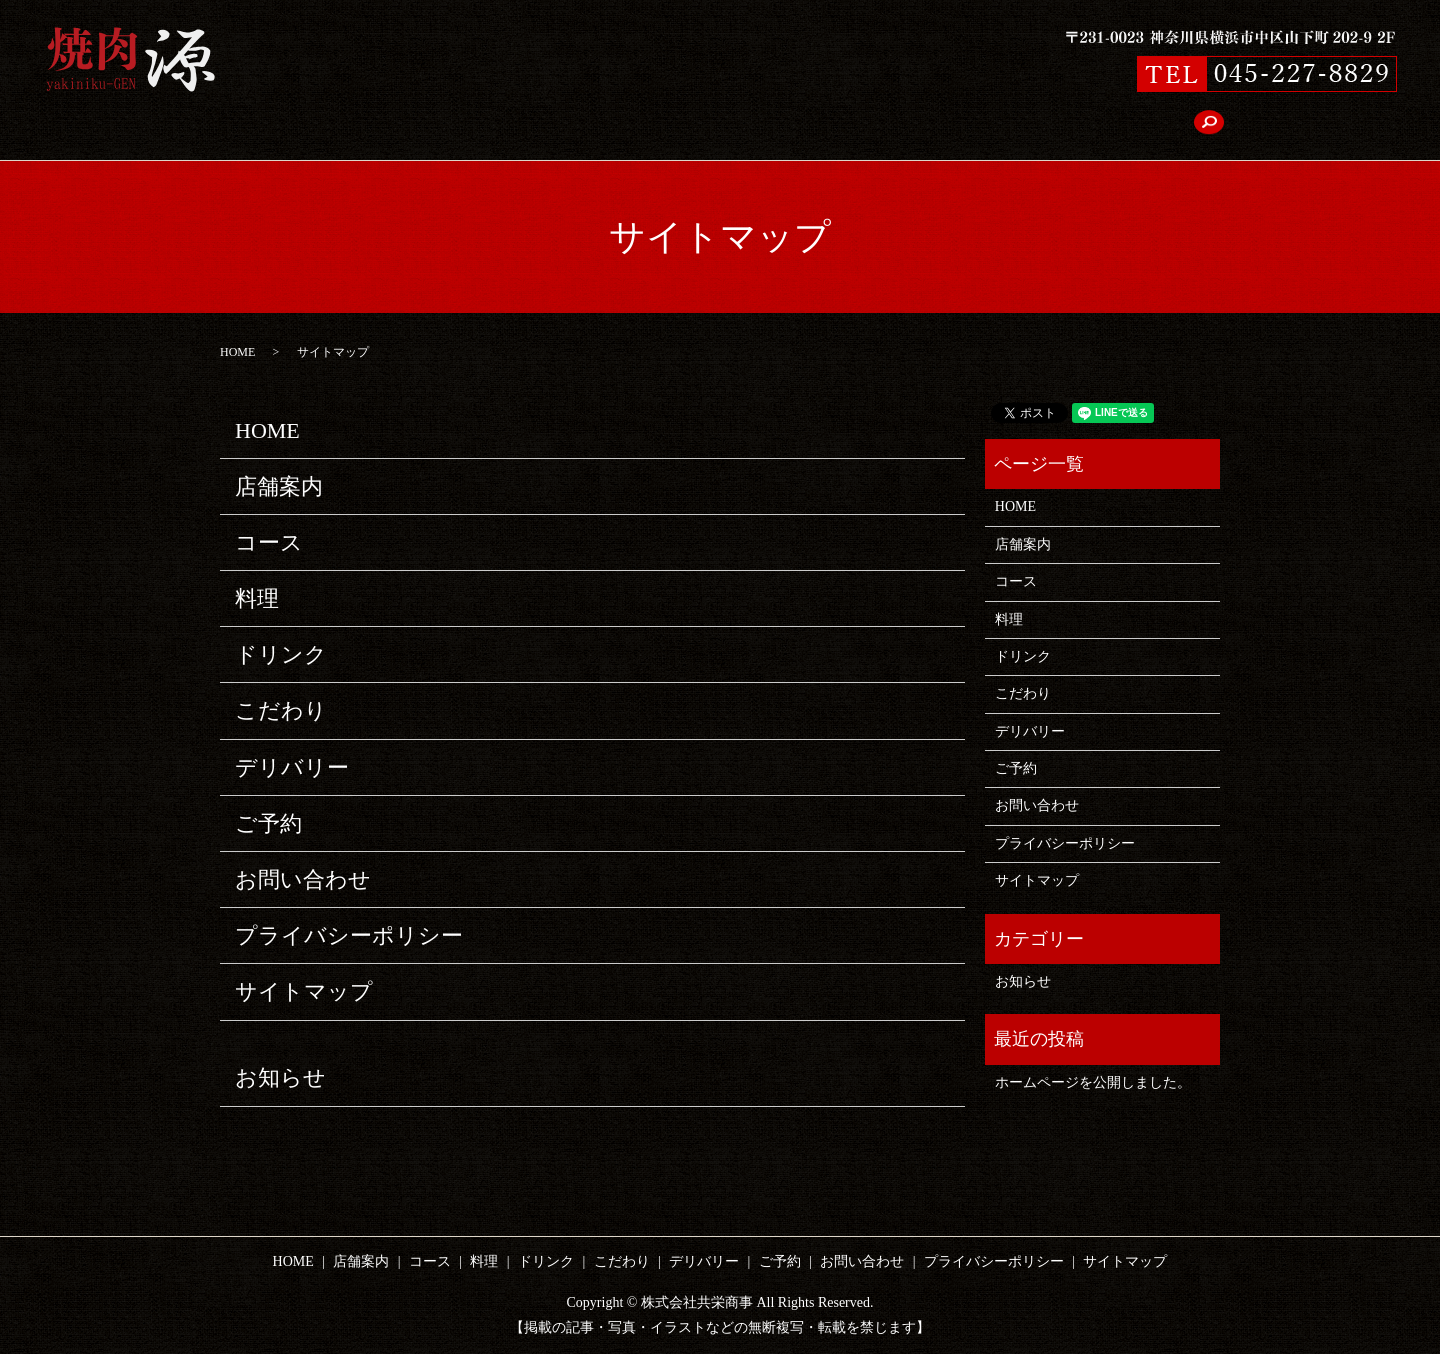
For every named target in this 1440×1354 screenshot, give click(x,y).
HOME (361, 126)
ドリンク (649, 126)
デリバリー (824, 126)
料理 (579, 126)
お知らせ (280, 1077)
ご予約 (908, 126)
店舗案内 (439, 126)
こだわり (733, 126)
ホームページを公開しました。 (1093, 1082)
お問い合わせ (999, 126)
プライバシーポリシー (349, 935)
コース (516, 126)
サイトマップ (304, 991)
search (1084, 126)
